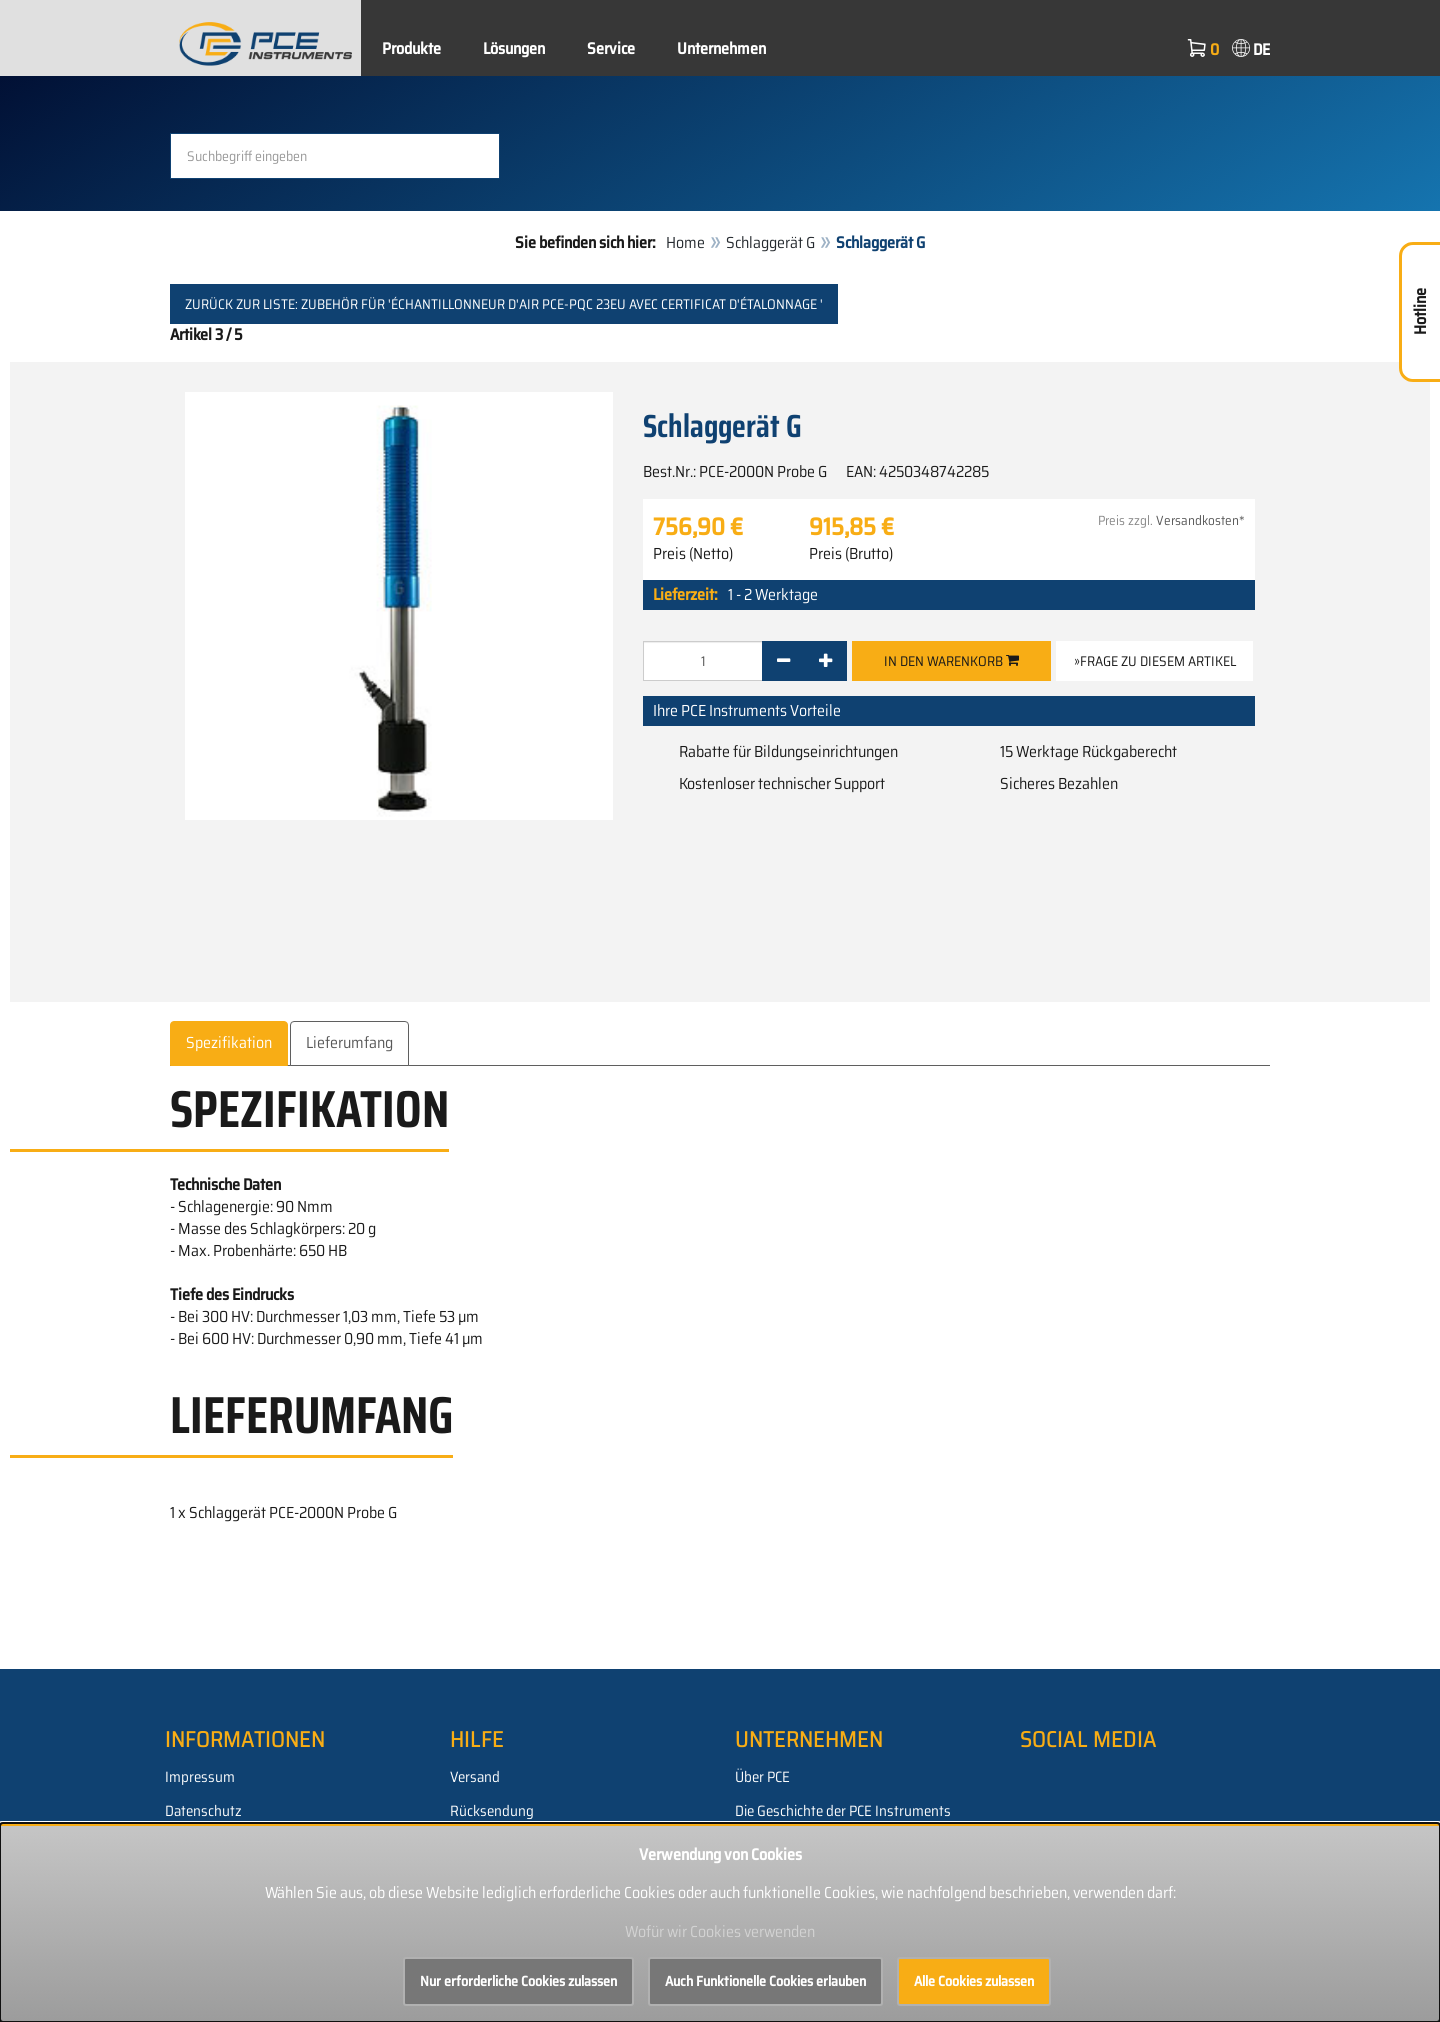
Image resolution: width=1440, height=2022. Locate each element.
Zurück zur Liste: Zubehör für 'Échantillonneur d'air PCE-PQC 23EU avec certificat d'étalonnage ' (504, 304)
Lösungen (514, 48)
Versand (475, 1777)
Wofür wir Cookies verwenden (720, 1931)
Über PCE (762, 1777)
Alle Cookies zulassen (974, 1981)
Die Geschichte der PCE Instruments (843, 1811)
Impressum (200, 1777)
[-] (783, 661)
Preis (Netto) (693, 554)
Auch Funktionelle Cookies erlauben (765, 1981)
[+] (825, 661)
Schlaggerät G (770, 242)
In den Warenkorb (951, 661)
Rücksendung (492, 1811)
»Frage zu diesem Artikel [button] (1155, 661)
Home (685, 242)
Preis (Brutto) (851, 554)
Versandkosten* (1200, 520)
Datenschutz (203, 1811)
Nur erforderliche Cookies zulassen (518, 1981)
